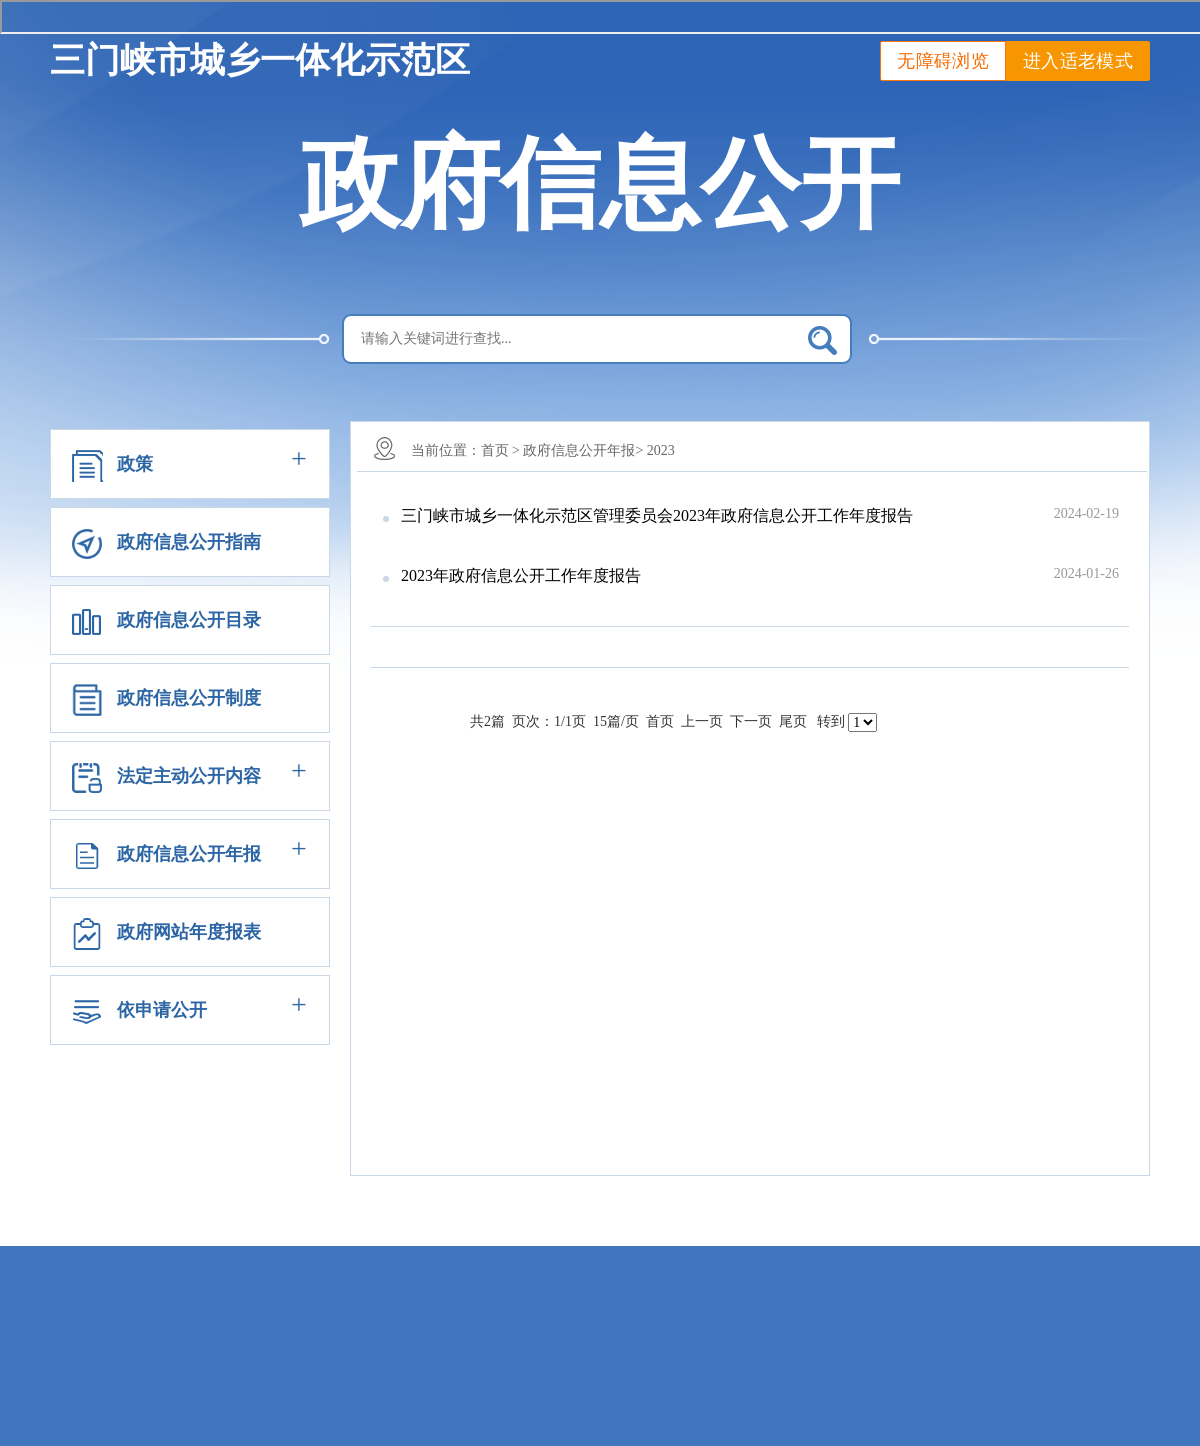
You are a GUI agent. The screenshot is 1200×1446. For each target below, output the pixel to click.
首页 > (500, 450)
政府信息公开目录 (189, 620)
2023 (661, 450)
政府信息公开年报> (583, 450)
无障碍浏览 (943, 61)
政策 (135, 464)
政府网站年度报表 (189, 932)
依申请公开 (162, 1010)
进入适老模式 (1078, 61)
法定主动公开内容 (189, 776)
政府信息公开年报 (189, 854)
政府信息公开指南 (189, 542)
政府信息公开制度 (189, 698)
